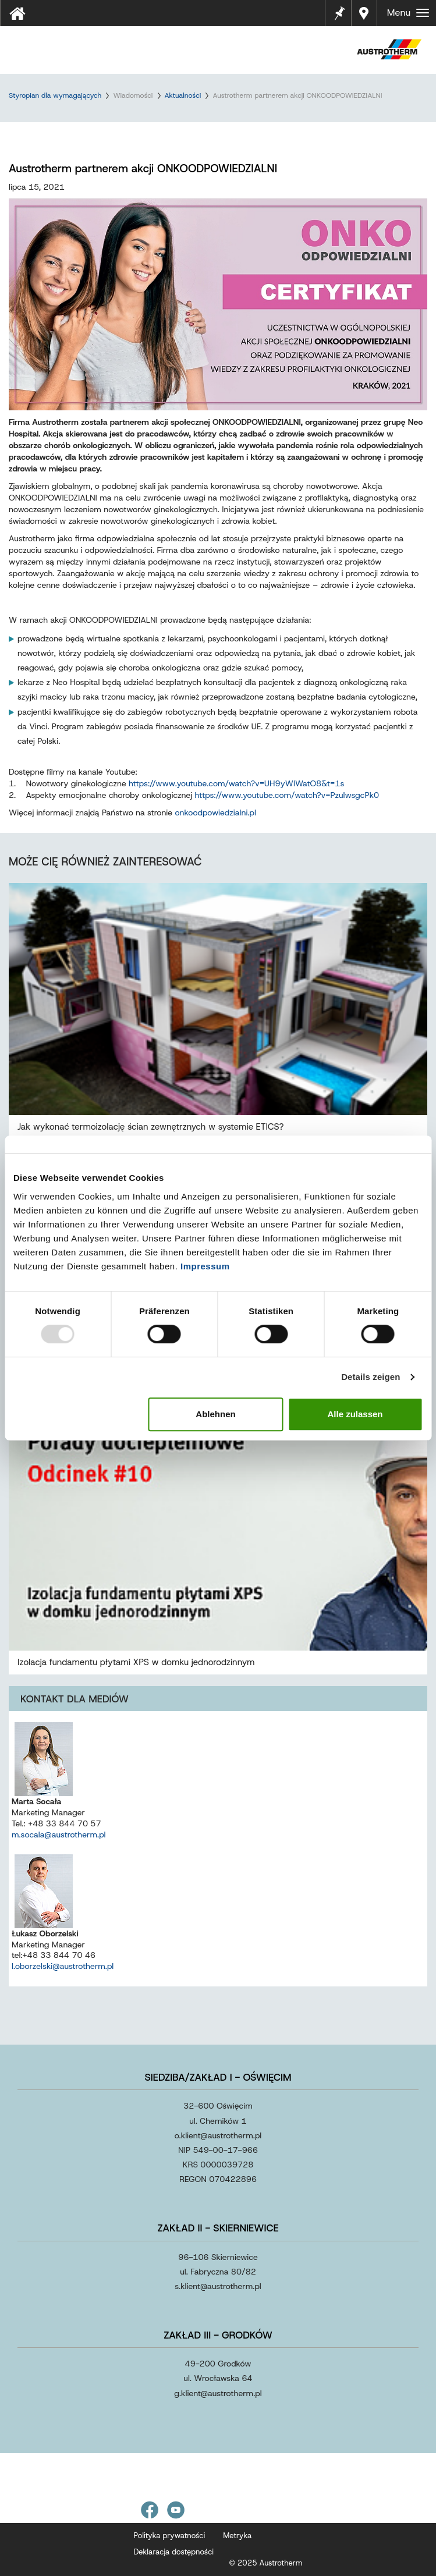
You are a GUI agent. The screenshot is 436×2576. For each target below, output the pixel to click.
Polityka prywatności (169, 2535)
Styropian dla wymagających (55, 95)
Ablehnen (215, 1414)
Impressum (205, 1266)
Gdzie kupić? (365, 13)
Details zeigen (370, 1377)
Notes (339, 6)
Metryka (237, 2535)
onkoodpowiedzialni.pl (215, 812)
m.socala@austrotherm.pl (59, 1834)
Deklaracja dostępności (174, 2552)
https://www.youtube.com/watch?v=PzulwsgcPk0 (287, 795)
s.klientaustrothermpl (218, 2286)
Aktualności (183, 95)
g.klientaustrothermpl (217, 2393)
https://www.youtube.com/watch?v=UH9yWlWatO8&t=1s (236, 783)
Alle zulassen (354, 1414)
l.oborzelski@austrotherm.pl (63, 1966)
